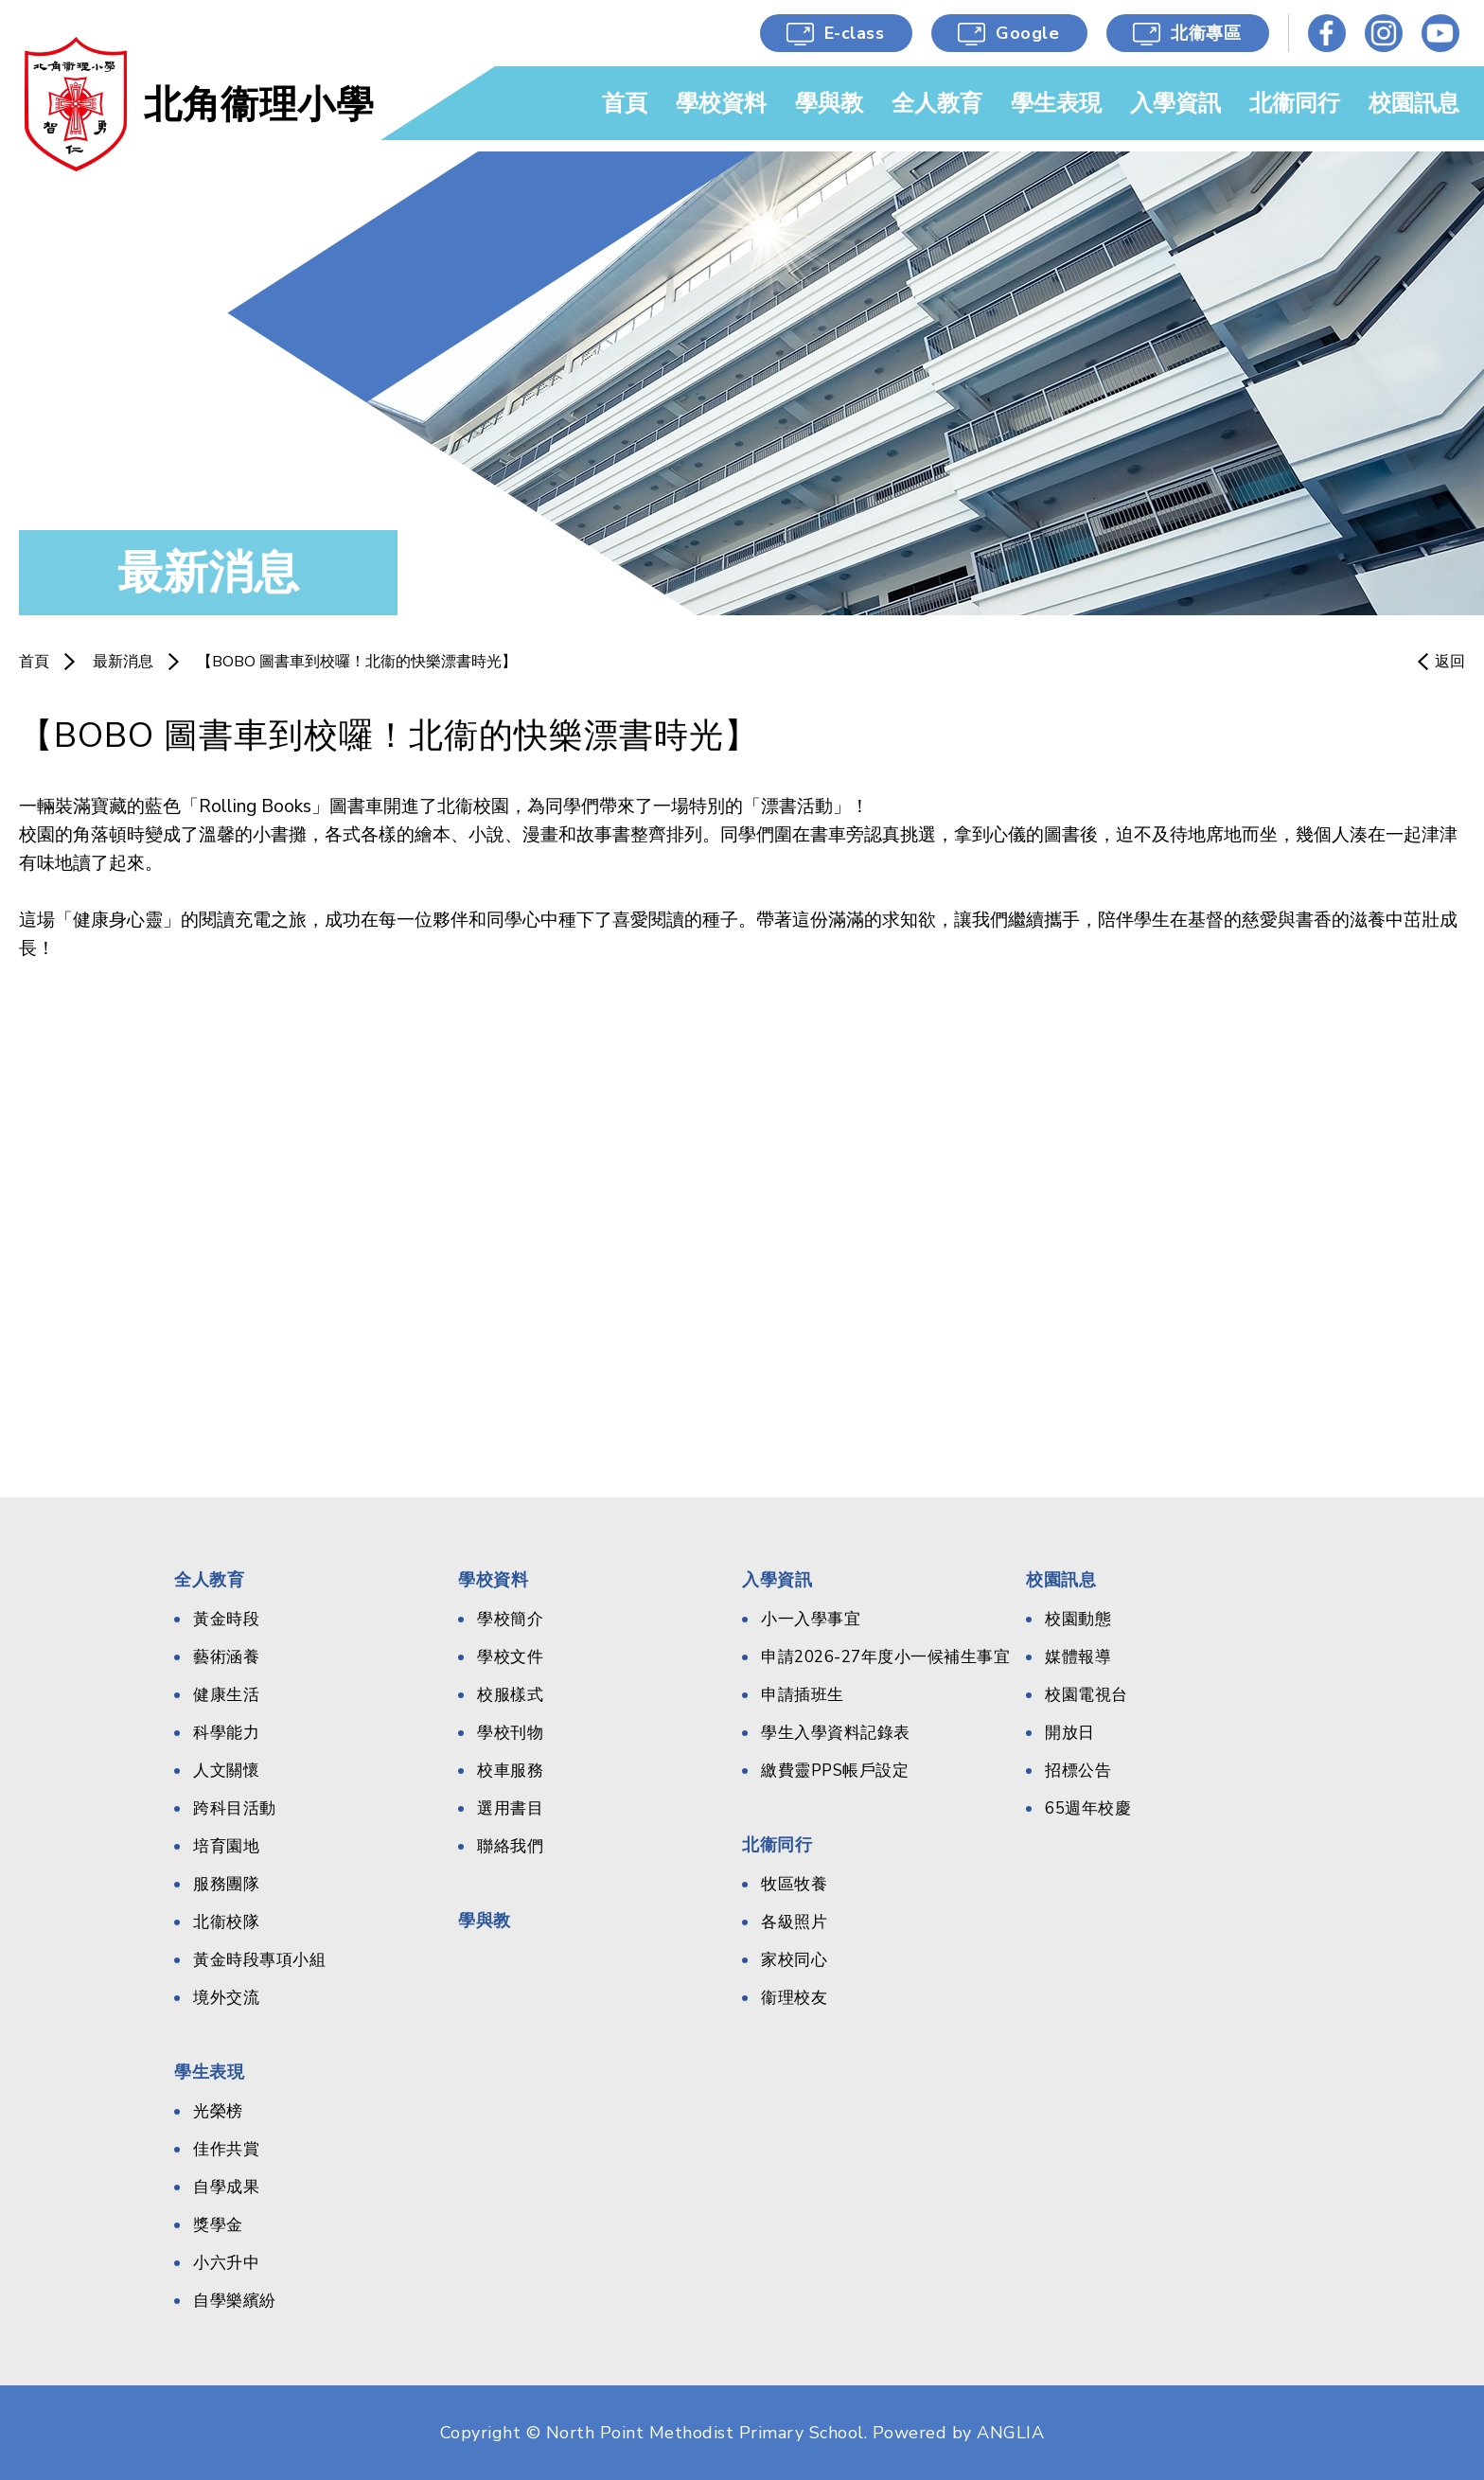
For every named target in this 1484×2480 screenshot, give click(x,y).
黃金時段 (226, 1619)
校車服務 (510, 1770)
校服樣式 (510, 1695)
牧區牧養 (794, 1884)
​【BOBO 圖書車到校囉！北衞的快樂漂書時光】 (357, 661)
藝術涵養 (226, 1657)
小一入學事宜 (810, 1619)
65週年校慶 (1088, 1808)
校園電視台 (1086, 1695)
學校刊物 (510, 1733)
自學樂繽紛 (234, 2301)
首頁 (34, 661)
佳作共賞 (226, 2149)
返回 (1450, 661)
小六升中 (226, 2263)
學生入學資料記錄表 (835, 1733)
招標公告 (1078, 1770)
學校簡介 (510, 1619)
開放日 (1070, 1733)
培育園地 (226, 1846)
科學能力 (226, 1733)
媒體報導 (1078, 1657)
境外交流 (226, 1998)
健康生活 (226, 1695)
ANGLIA (1010, 2432)
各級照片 (794, 1922)
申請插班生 (802, 1695)
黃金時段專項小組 (259, 1960)
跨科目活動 (234, 1808)
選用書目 (510, 1808)
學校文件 (510, 1657)
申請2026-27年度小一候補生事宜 (885, 1657)
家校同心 (794, 1960)
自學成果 (226, 2187)
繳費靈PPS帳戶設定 (835, 1770)
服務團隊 (226, 1884)
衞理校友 (794, 1998)
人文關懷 (226, 1770)
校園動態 (1078, 1619)
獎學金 (218, 2225)
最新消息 (123, 661)
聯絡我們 (510, 1846)
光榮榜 (218, 2111)
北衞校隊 (226, 1922)
